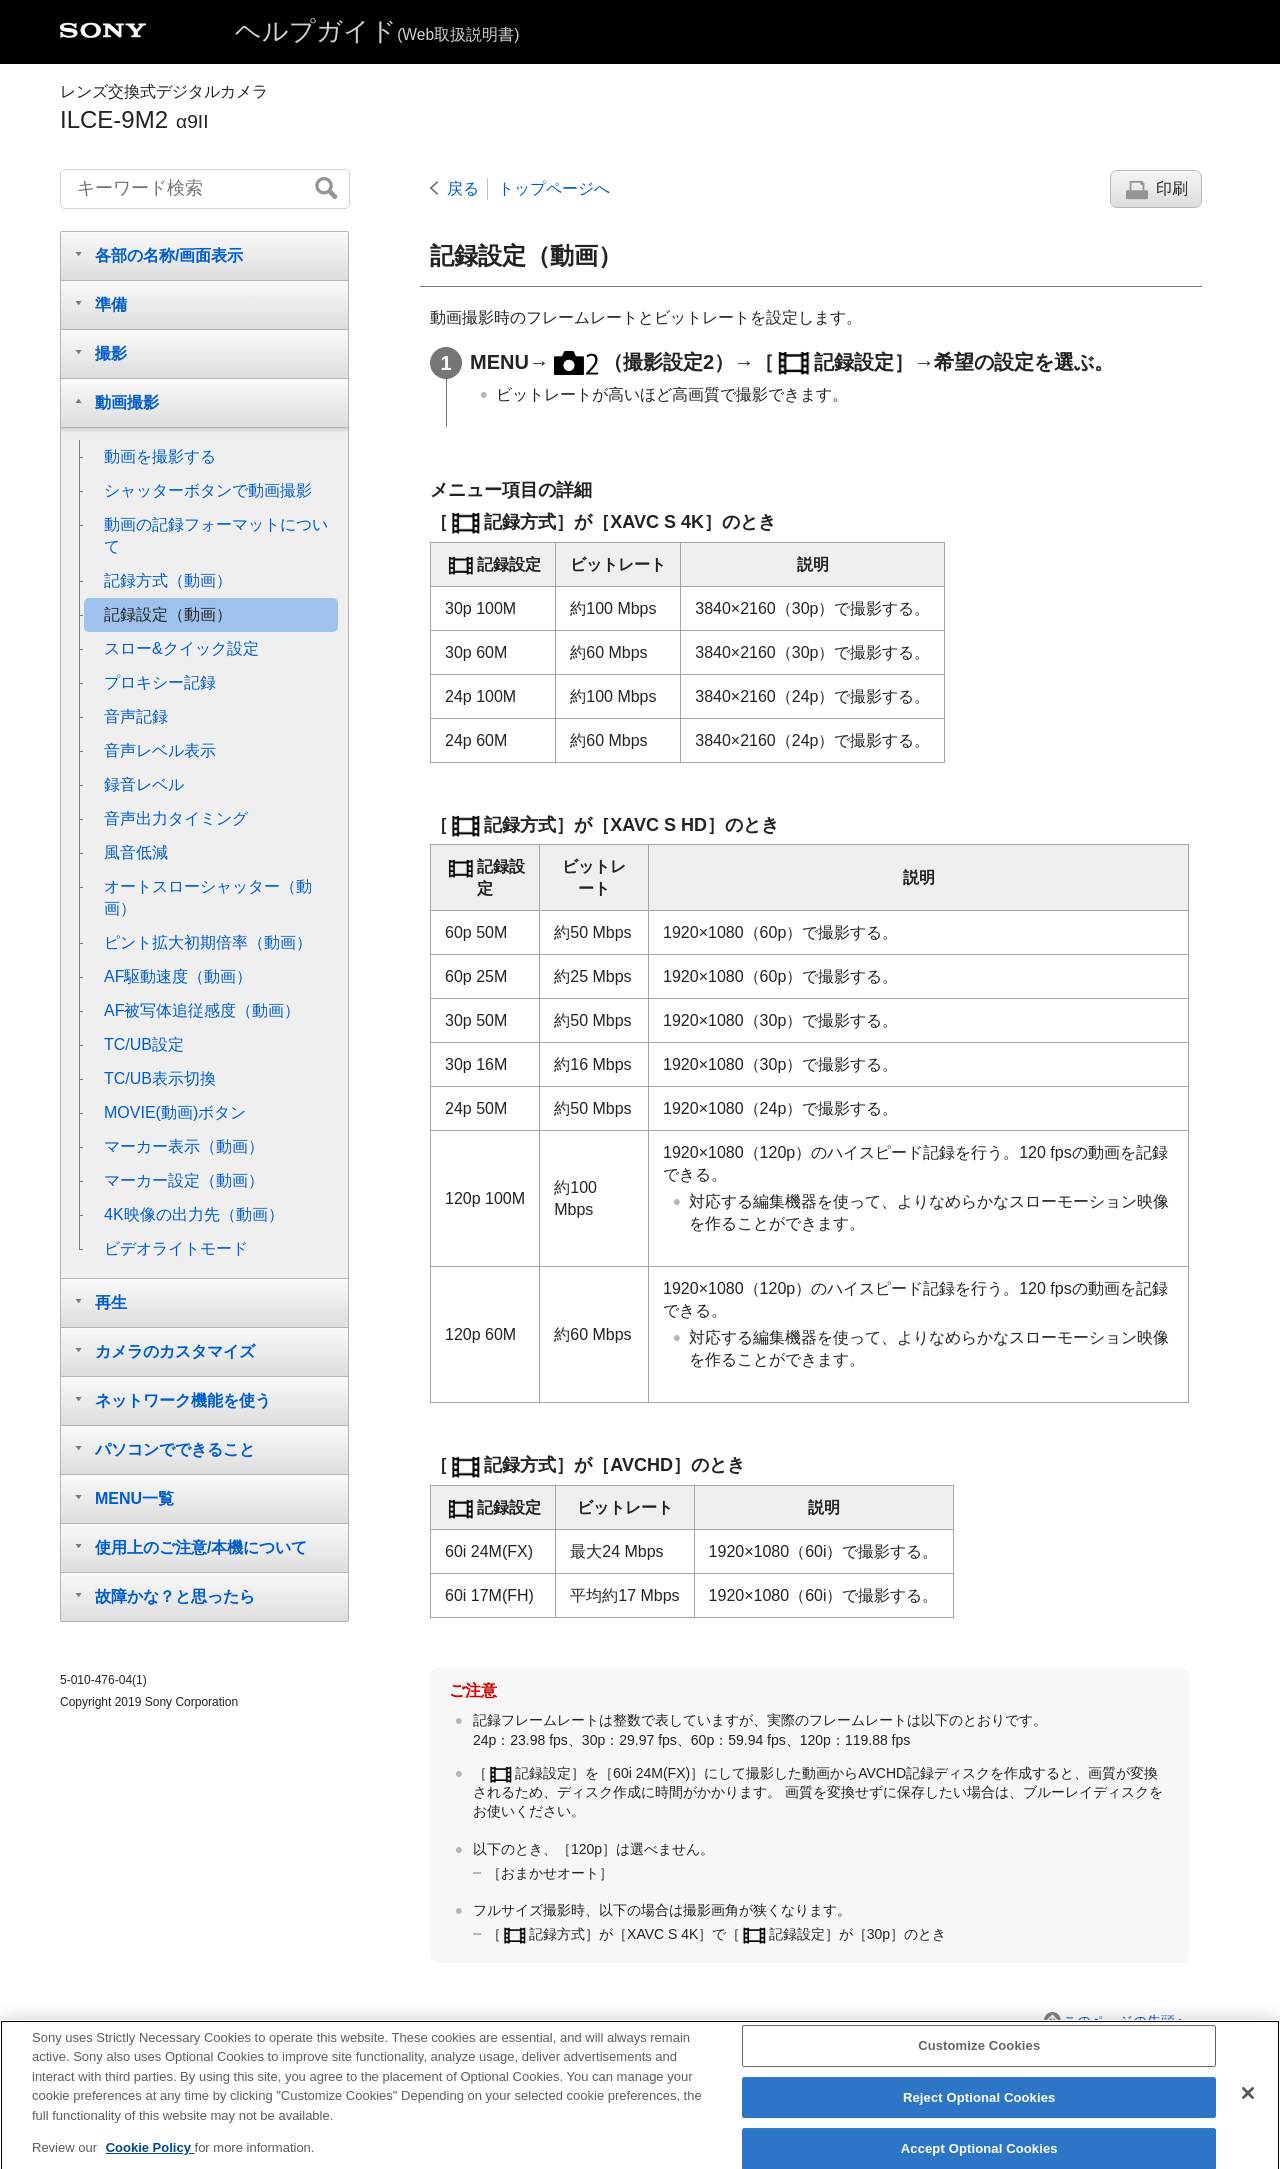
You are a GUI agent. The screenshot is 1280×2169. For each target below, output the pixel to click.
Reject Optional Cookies (979, 2111)
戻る (463, 188)
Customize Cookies (979, 2059)
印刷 (1172, 188)
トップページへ (554, 188)
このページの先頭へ (1126, 2021)
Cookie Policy (150, 2161)
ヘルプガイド (377, 31)
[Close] (1248, 2107)
